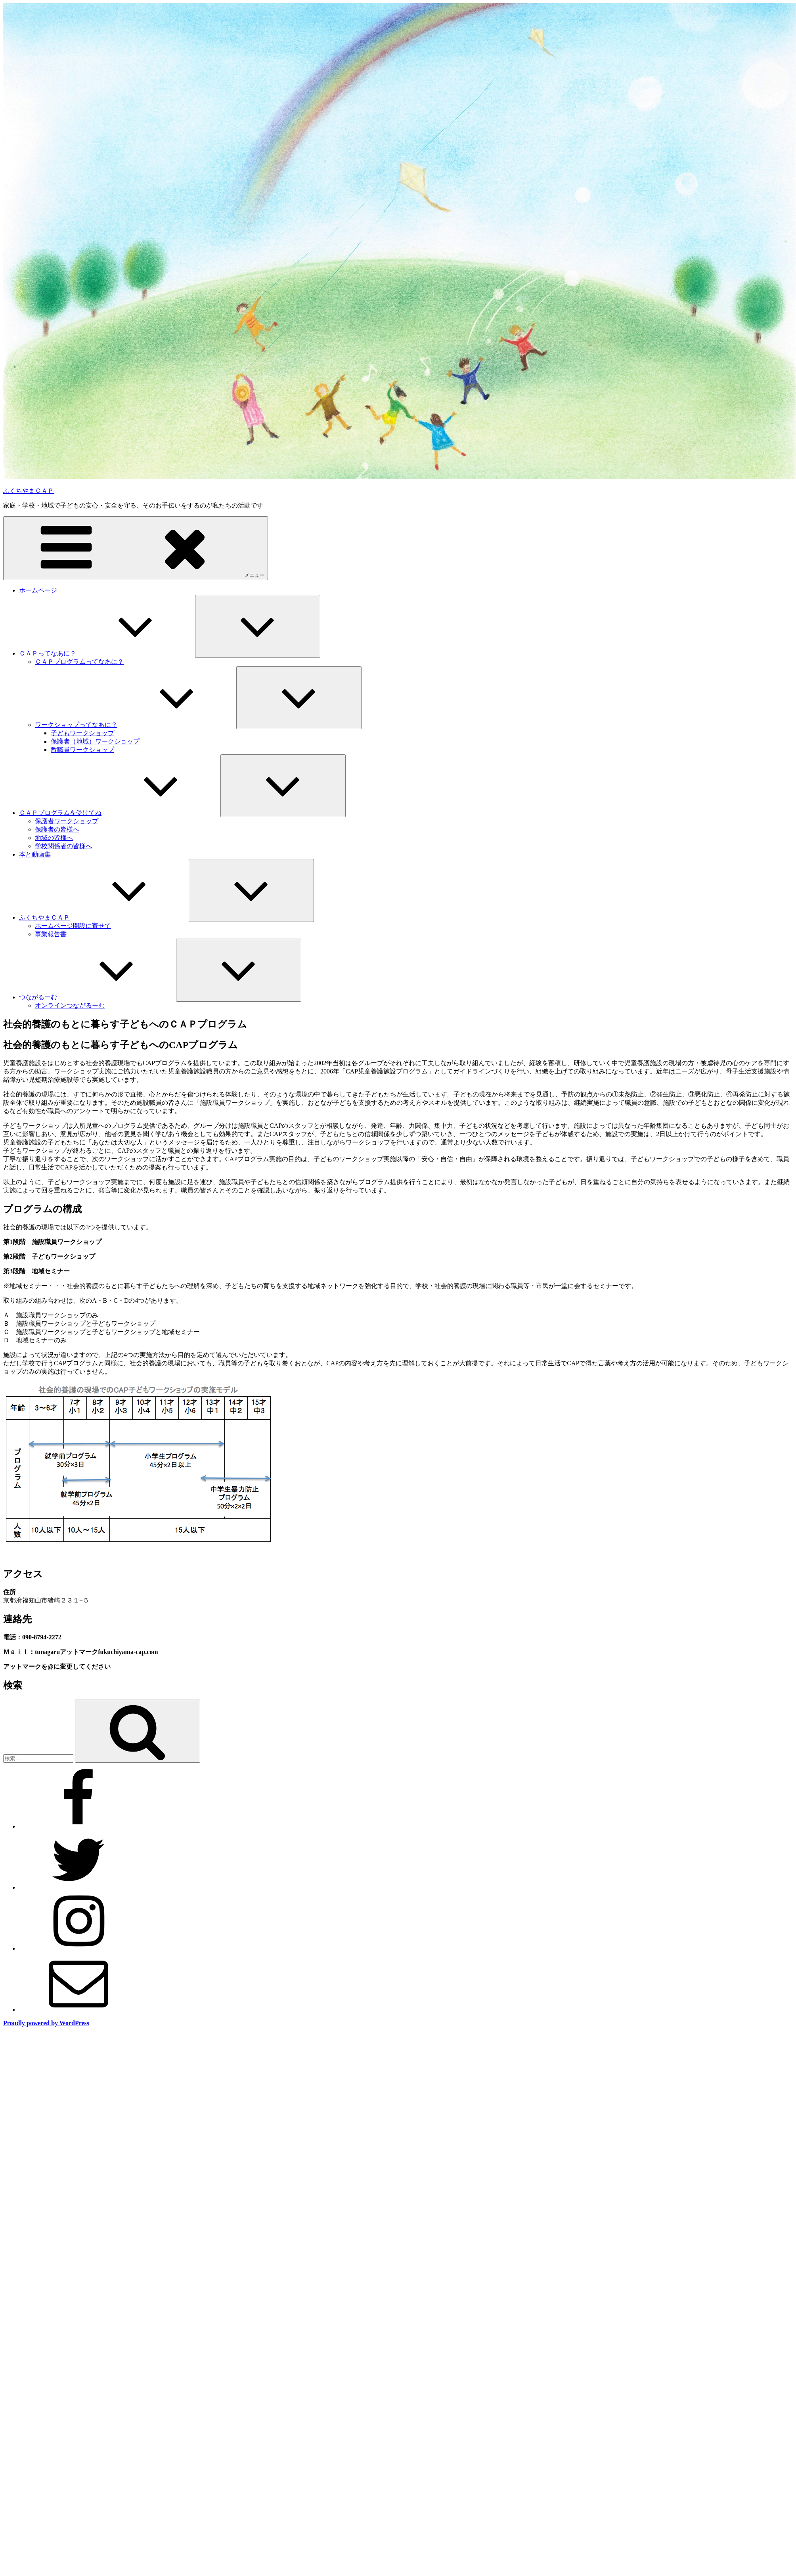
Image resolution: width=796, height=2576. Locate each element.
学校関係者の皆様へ (63, 846)
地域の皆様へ (54, 837)
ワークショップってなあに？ (135, 724)
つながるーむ (97, 997)
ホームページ (38, 590)
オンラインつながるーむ (70, 1005)
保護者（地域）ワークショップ (95, 741)
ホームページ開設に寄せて (73, 925)
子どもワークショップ (82, 733)
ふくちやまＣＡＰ (28, 490)
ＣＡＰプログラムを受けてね (119, 812)
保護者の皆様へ (57, 829)
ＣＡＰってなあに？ (107, 653)
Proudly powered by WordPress (46, 2023)
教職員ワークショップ (82, 749)
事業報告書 (51, 934)
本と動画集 (35, 854)
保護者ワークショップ (66, 821)
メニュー (135, 548)
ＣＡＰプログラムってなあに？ (79, 661)
